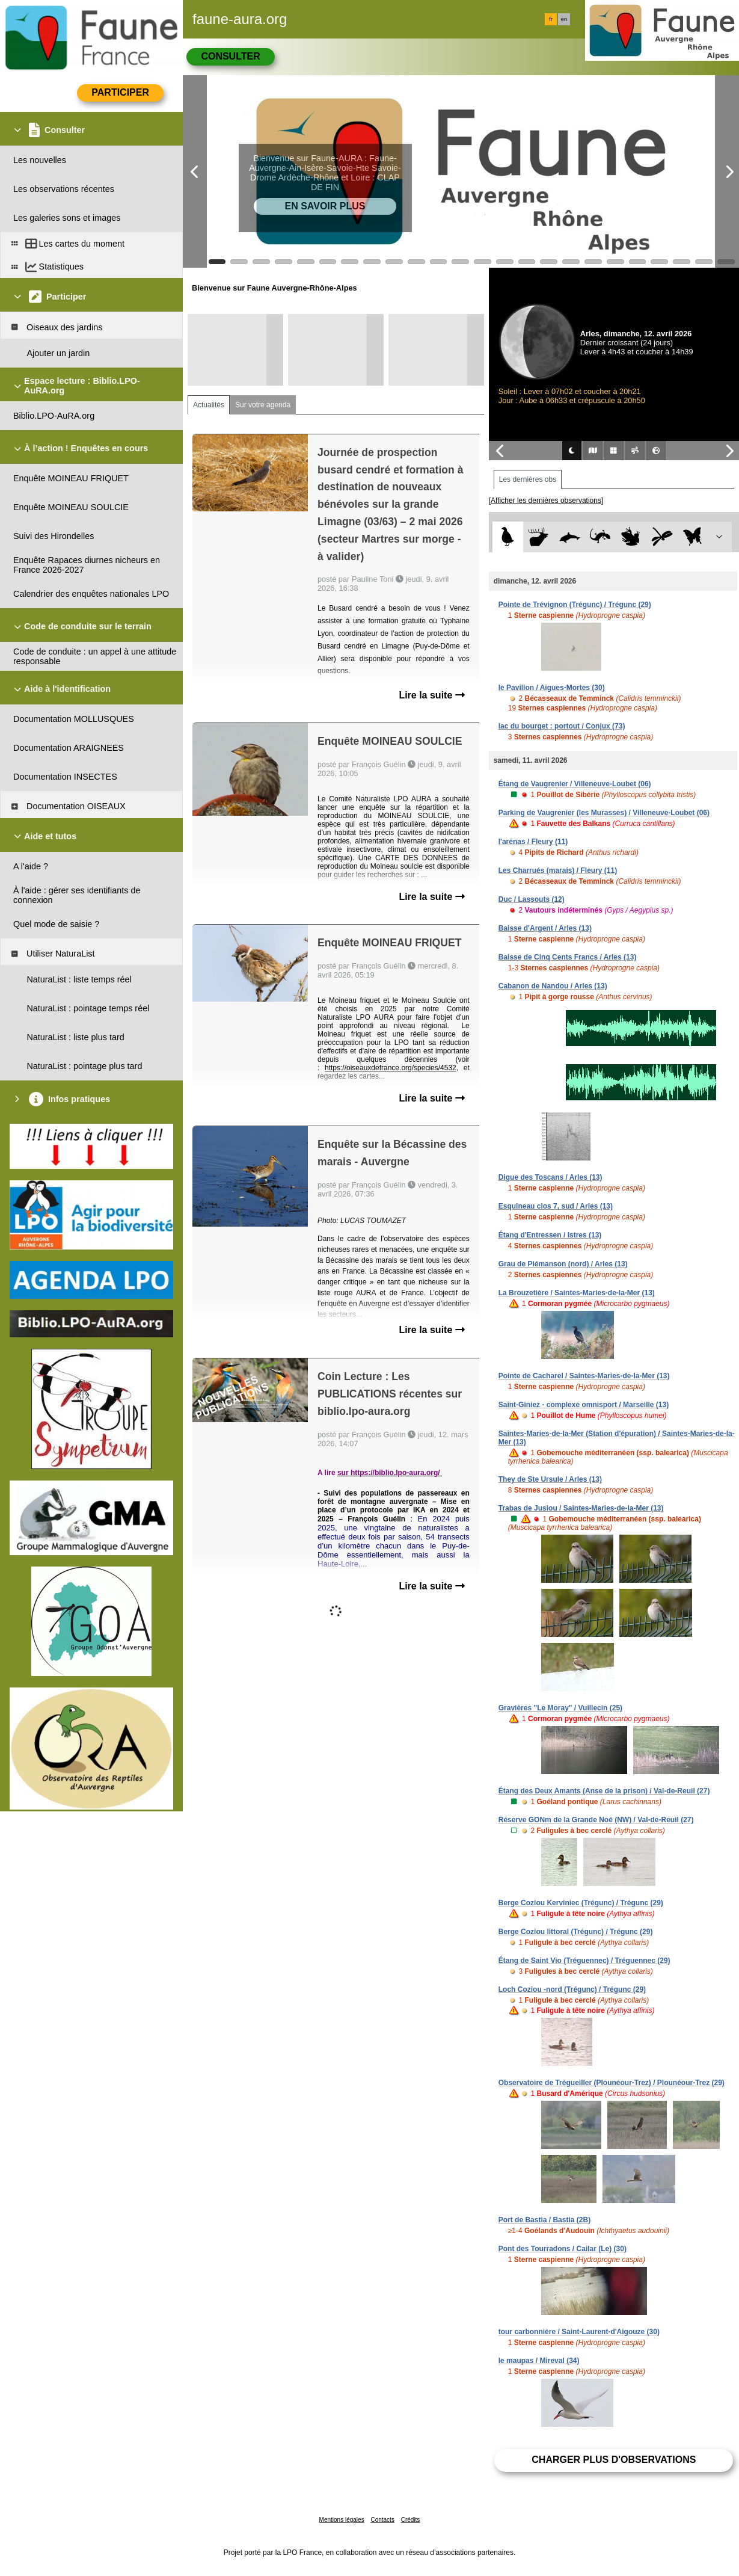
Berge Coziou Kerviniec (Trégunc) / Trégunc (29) (580, 1903)
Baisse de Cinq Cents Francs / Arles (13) (567, 957)
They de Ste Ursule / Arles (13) (550, 1479)
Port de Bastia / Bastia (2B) (544, 2220)
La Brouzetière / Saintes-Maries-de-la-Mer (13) (576, 1293)
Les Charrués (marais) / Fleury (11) (557, 870)
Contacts (382, 2519)
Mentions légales (341, 2519)
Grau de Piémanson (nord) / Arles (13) (563, 1264)
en (564, 19)
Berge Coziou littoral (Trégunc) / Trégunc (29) (575, 1931)
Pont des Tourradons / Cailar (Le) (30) (562, 2249)
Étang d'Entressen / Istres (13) (550, 1235)
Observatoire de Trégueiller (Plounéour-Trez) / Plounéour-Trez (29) (611, 2082)
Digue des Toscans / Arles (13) (550, 1177)
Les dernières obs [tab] (527, 479)
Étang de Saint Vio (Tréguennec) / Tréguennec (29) (584, 1960)
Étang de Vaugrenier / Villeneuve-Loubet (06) (574, 784)
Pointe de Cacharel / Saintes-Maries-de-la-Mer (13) (584, 1376)
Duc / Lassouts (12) (531, 899)
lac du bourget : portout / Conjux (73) (561, 726)
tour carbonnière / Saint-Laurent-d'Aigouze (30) (579, 2332)
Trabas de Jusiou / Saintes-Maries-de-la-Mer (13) (581, 1508)
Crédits (410, 2519)
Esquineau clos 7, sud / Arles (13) (555, 1206)
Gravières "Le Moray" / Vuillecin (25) (560, 1708)
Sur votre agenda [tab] (262, 405)
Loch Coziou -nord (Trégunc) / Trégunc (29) (572, 1989)
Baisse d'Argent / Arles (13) (545, 928)
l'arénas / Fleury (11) (533, 841)
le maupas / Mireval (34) (539, 2360)
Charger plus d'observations (614, 2459)
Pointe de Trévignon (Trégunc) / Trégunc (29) (574, 604)
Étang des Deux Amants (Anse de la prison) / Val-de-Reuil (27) (604, 1791)
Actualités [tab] (208, 405)
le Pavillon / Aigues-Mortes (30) (551, 687)
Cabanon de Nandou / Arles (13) (552, 986)
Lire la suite (431, 695)
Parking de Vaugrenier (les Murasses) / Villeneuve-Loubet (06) (604, 813)
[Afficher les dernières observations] (546, 500)
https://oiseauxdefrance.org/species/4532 (390, 1068)
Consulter (230, 56)
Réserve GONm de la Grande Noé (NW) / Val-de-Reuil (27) (596, 1820)
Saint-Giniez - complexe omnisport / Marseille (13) (583, 1404)
